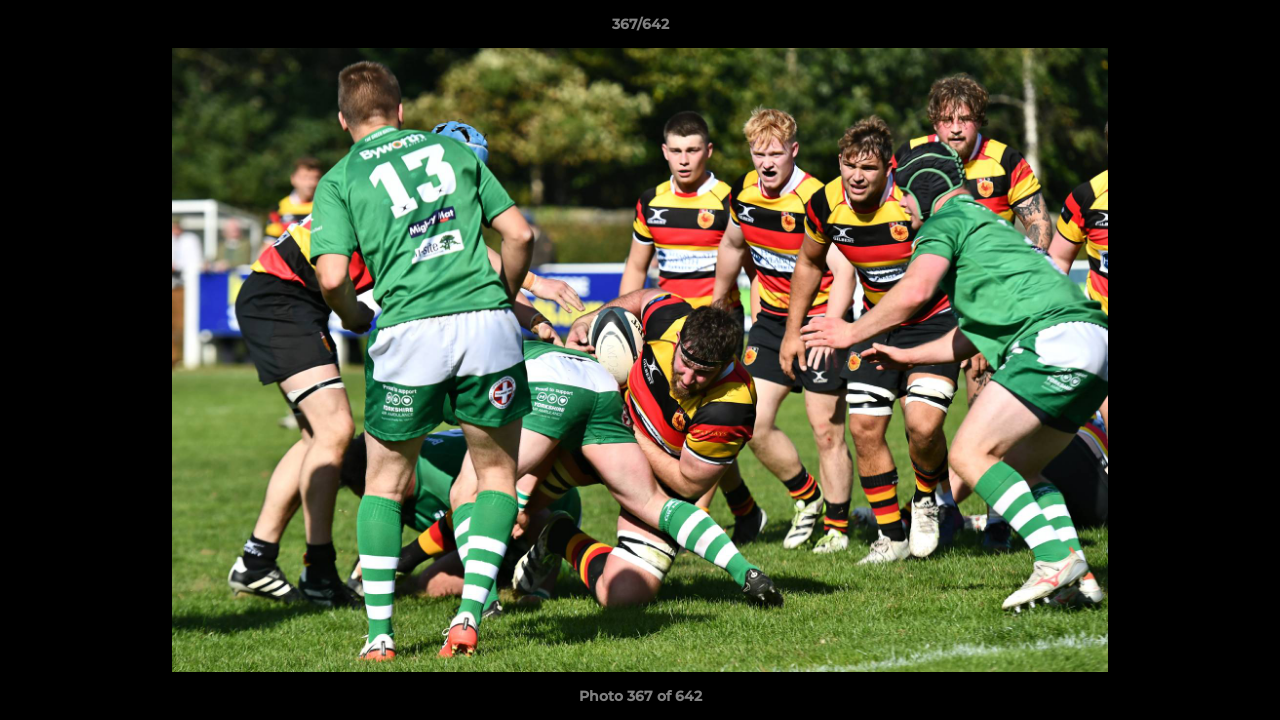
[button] (1244, 29)
